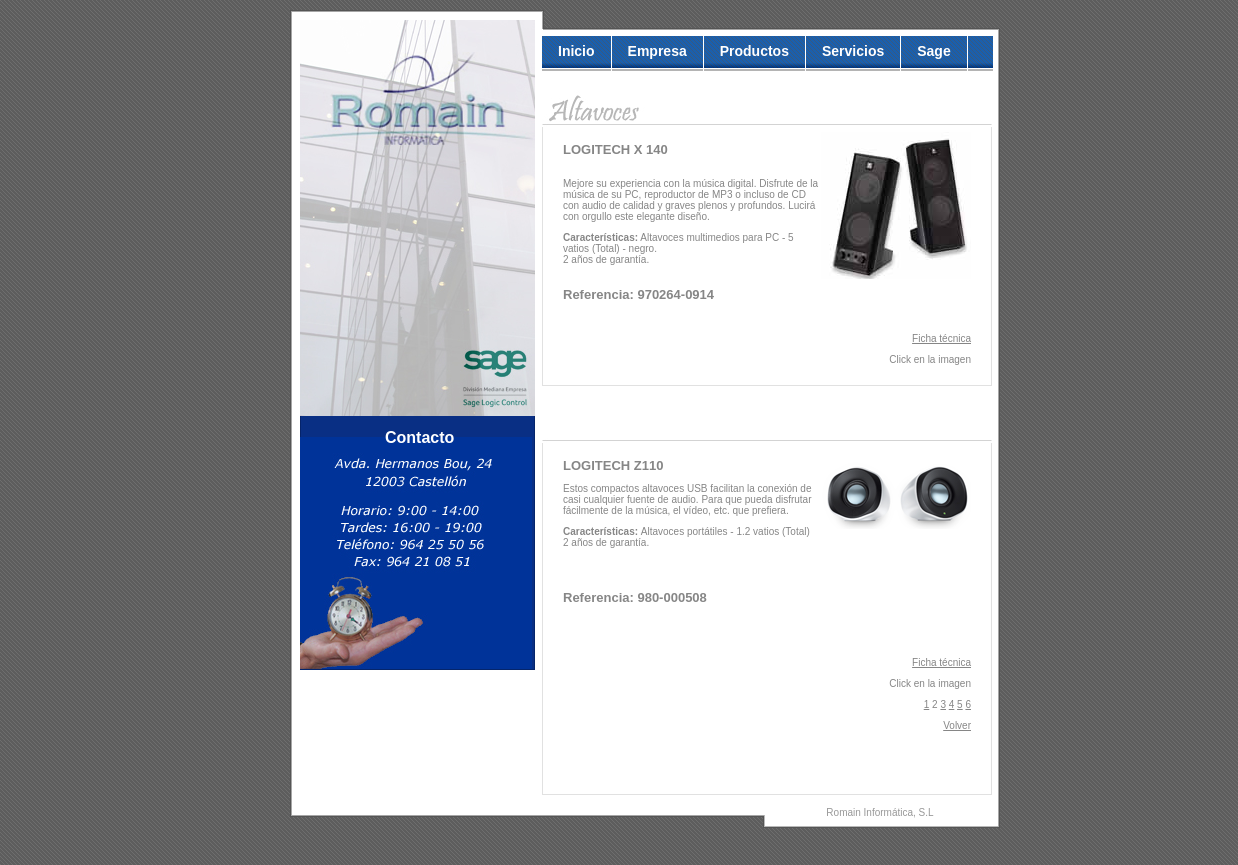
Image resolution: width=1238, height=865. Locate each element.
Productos (754, 51)
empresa (657, 51)
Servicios (853, 51)
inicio (576, 51)
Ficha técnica (941, 338)
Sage (933, 51)
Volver (957, 725)
